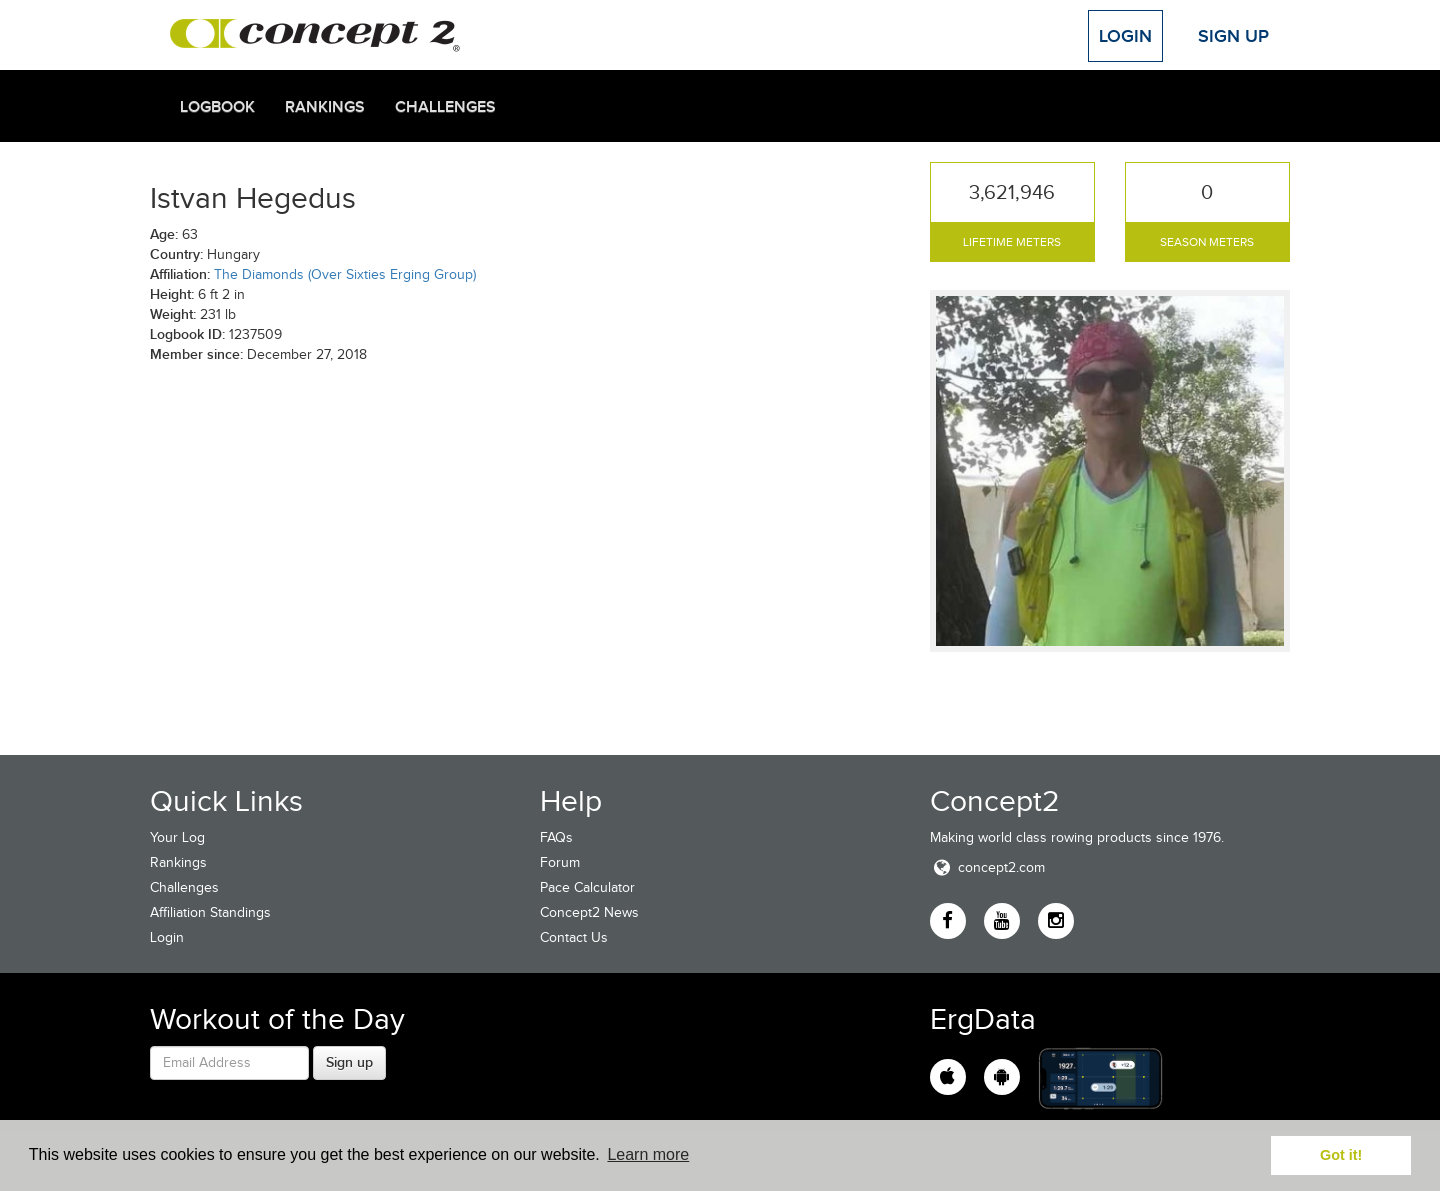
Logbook (217, 107)
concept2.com (987, 867)
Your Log (177, 837)
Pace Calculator (587, 887)
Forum (560, 862)
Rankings (325, 107)
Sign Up (1233, 36)
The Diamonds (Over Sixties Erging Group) (345, 274)
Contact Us (574, 937)
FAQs (556, 837)
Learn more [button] (648, 1154)
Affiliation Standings (210, 912)
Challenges (445, 107)
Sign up (349, 1062)
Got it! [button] (1341, 1155)
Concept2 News (589, 912)
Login (1125, 36)
